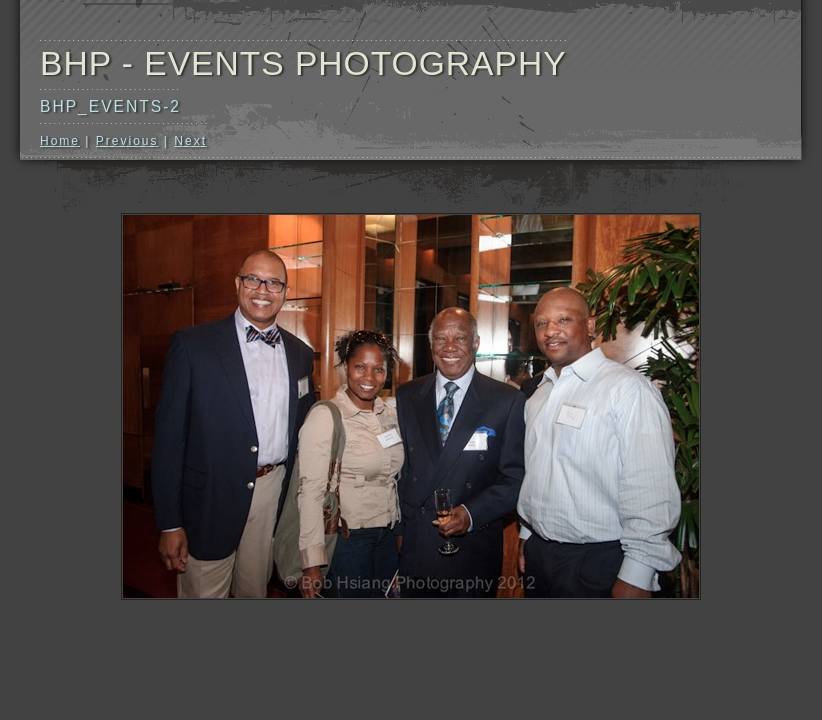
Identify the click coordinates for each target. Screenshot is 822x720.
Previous (127, 141)
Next (190, 141)
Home (60, 141)
